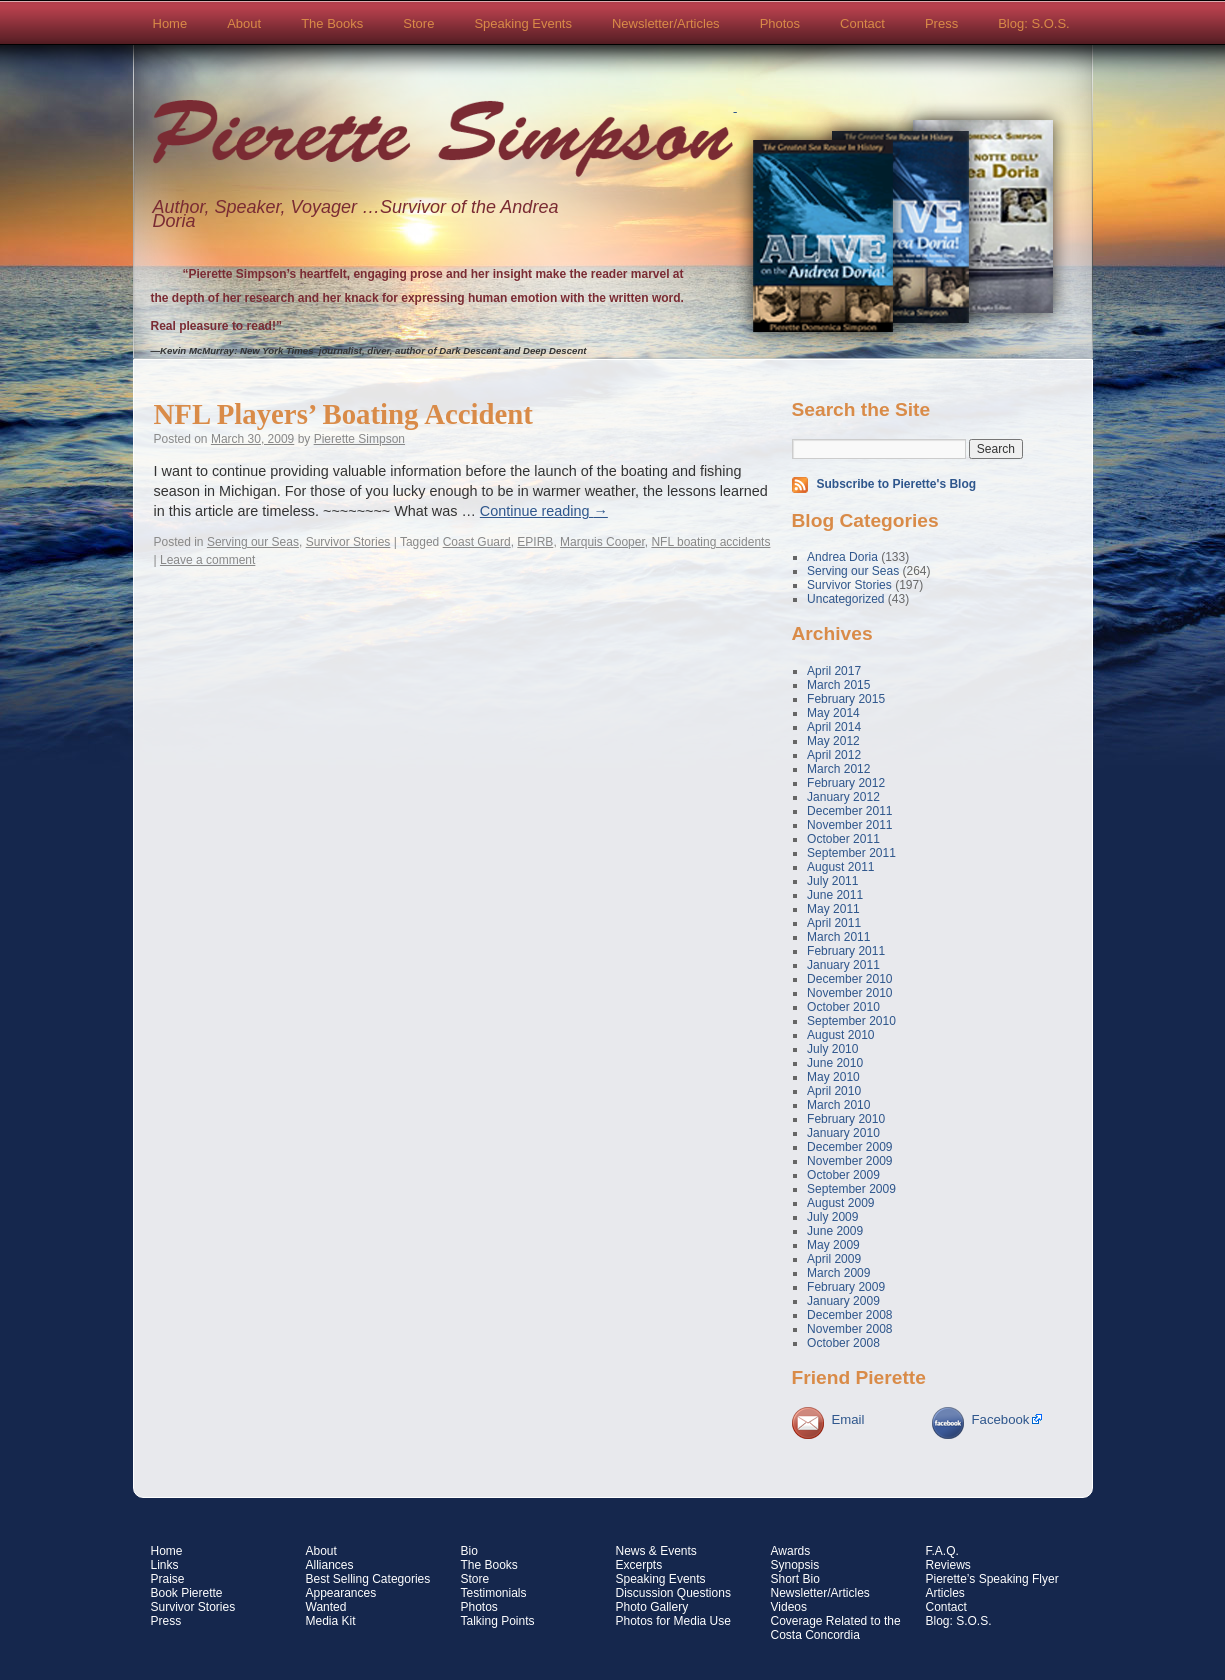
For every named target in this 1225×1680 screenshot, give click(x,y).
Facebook (1001, 1419)
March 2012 (838, 769)
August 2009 (840, 1203)
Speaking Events (523, 23)
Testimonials (494, 1593)
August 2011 (840, 867)
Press (941, 23)
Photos (780, 23)
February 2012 (846, 783)
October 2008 (843, 1343)
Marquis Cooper (602, 542)
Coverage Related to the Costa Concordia (836, 1628)
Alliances (330, 1565)
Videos (789, 1607)
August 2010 (840, 1035)
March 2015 (838, 685)
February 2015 (846, 699)
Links (165, 1565)
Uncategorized (845, 599)
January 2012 (843, 797)
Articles (945, 1593)
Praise (168, 1579)
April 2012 (834, 755)
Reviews (948, 1565)
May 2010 (833, 1077)
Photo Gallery (652, 1607)
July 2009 (832, 1217)
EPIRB (535, 542)
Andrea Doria (842, 557)
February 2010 (846, 1119)
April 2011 (834, 923)
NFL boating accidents (710, 542)
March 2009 (838, 1273)
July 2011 (832, 881)
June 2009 (835, 1231)
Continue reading (544, 511)
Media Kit (331, 1621)
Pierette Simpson (443, 141)
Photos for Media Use (673, 1621)
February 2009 (846, 1287)
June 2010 (835, 1063)
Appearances (341, 1593)
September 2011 (851, 853)
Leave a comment (207, 560)
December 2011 (849, 811)
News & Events (656, 1551)
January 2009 (843, 1301)
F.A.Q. (942, 1551)
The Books (332, 23)
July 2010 (832, 1049)
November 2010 (849, 993)
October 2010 (843, 1007)
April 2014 (834, 727)
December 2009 (849, 1147)
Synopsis (795, 1565)
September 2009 (851, 1189)
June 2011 (835, 895)
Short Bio (795, 1579)
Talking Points (498, 1621)
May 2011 (833, 909)
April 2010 (834, 1091)
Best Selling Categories (368, 1579)
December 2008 (849, 1315)
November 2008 (849, 1329)
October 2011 (843, 839)
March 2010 (838, 1105)
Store (418, 23)
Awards (791, 1551)
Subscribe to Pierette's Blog (897, 484)
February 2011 (846, 951)
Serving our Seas (253, 542)
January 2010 (843, 1133)
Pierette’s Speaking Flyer (992, 1579)
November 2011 (849, 825)
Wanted (326, 1607)
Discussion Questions (673, 1593)
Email (848, 1419)
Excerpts (639, 1565)
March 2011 (838, 937)
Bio (469, 1551)
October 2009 (843, 1175)
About (244, 23)
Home (170, 23)
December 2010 (849, 979)
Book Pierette (187, 1593)
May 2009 (833, 1245)
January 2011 (843, 965)
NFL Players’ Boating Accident (343, 414)
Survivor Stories (348, 542)
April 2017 (834, 671)
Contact (862, 23)
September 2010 (851, 1021)
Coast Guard (477, 542)
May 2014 (833, 713)
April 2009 (834, 1259)
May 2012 (833, 741)
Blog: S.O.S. (1034, 23)
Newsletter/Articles (666, 23)
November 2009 (849, 1161)
